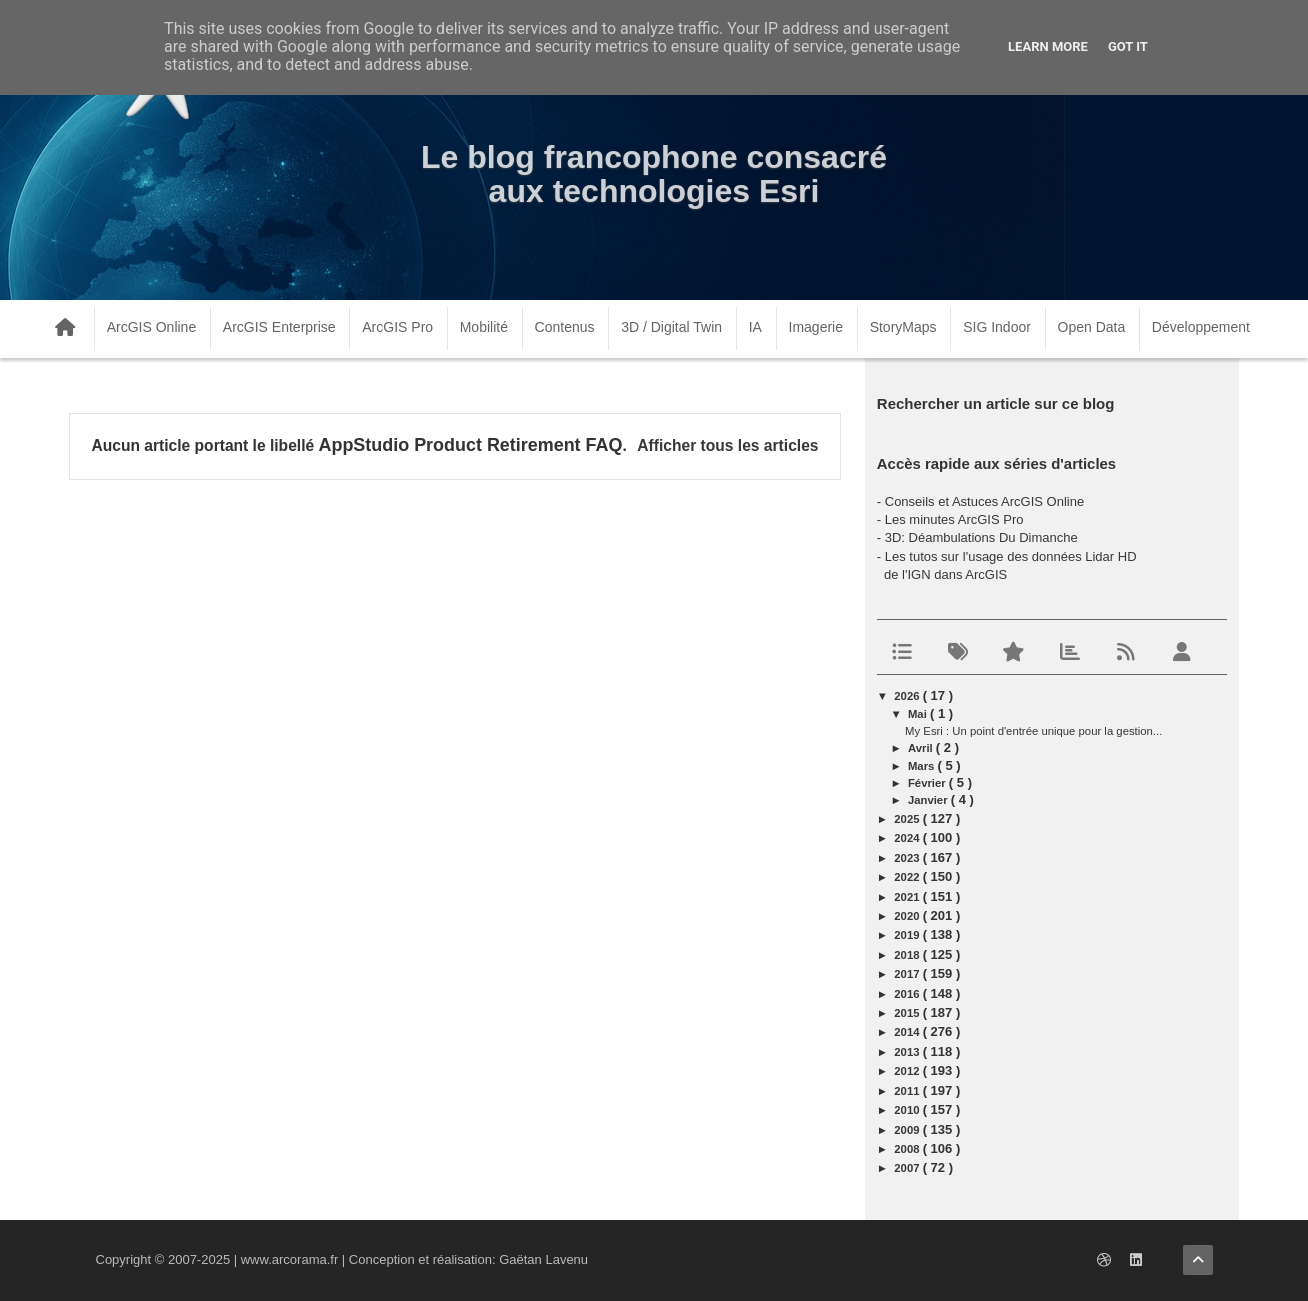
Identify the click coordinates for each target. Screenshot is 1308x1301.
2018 (908, 955)
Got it (1128, 46)
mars (923, 766)
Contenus (565, 327)
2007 (908, 1168)
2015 (908, 1013)
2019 (908, 935)
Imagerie (816, 327)
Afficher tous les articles (727, 445)
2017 (908, 974)
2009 (908, 1130)
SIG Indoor (997, 327)
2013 (908, 1052)
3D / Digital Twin (671, 327)
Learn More (1048, 46)
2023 (908, 858)
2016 (908, 994)
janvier (929, 800)
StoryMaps (903, 327)
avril (922, 748)
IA (755, 327)
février (928, 783)
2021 (908, 897)
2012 (908, 1071)
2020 (908, 916)
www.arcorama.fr (290, 1259)
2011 (908, 1091)
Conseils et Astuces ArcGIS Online (984, 501)
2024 (908, 838)
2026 (908, 696)
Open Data (1092, 327)
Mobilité (484, 327)
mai (919, 714)
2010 (908, 1110)
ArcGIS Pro (397, 327)
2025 (908, 819)
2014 (908, 1032)
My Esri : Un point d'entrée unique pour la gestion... (1033, 731)
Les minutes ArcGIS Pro (954, 519)
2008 (908, 1149)
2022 (908, 877)
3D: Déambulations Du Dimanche (981, 537)
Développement (1201, 327)
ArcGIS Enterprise (279, 327)
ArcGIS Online (151, 327)
